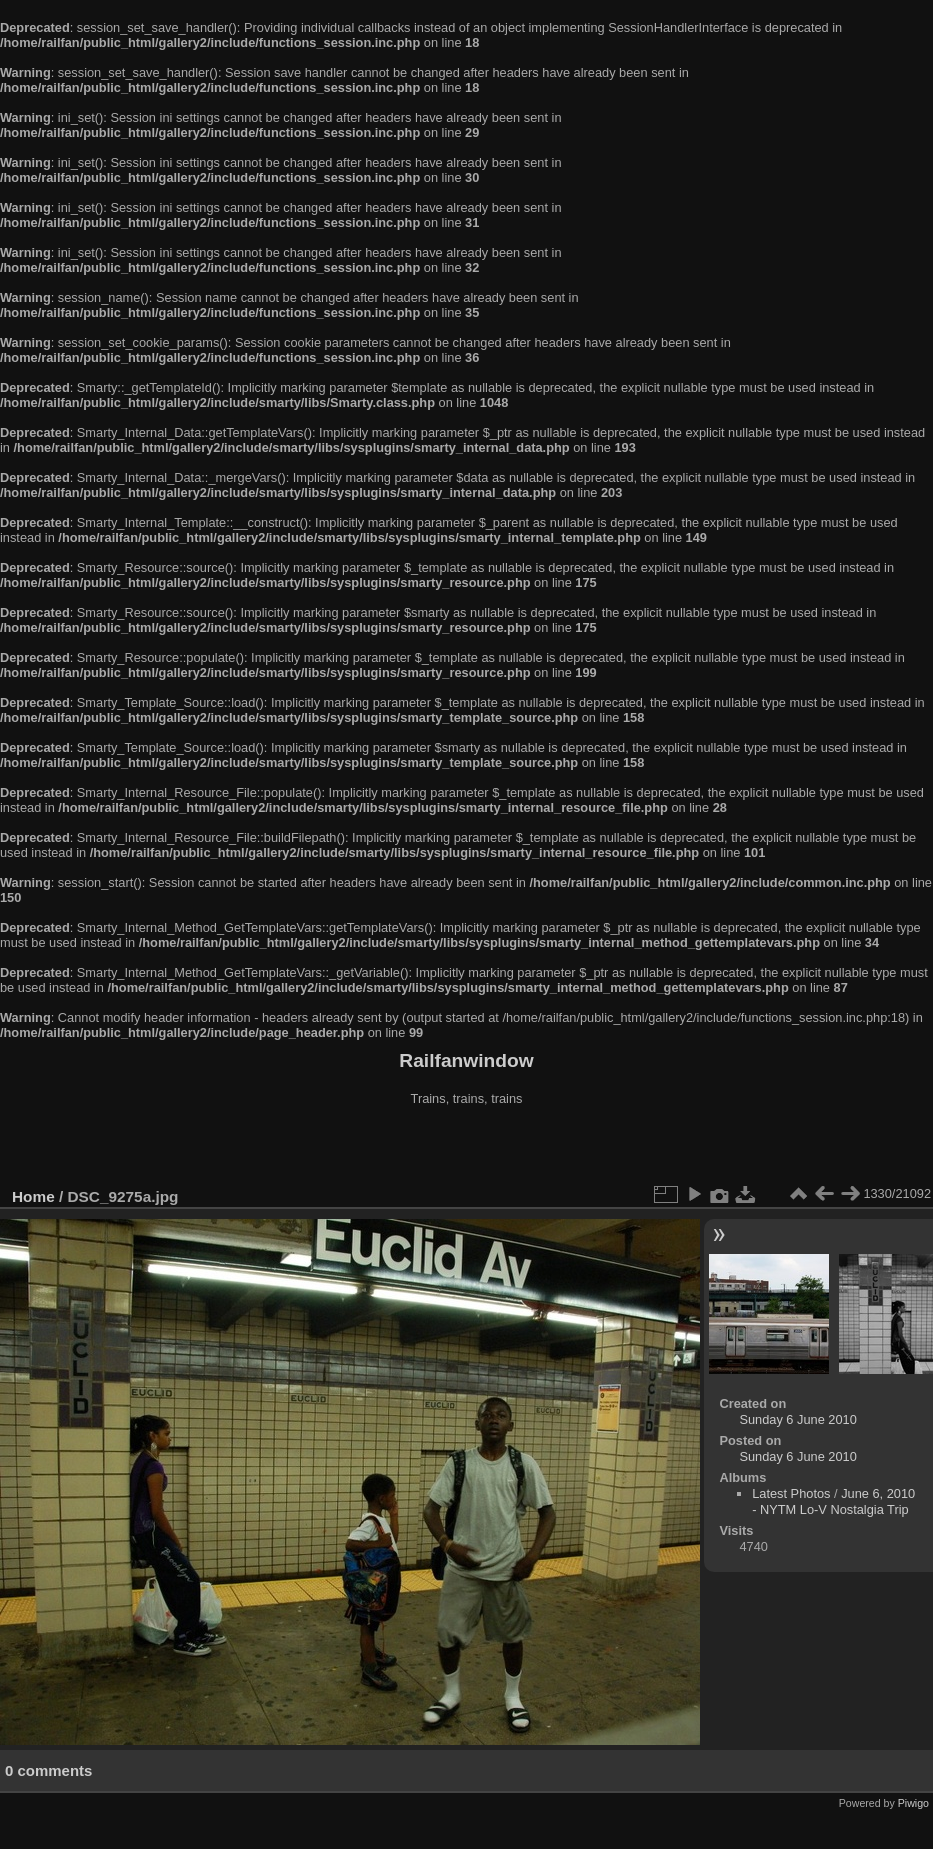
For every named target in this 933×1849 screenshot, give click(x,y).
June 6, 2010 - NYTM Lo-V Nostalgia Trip (833, 1501)
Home (33, 1196)
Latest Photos (791, 1493)
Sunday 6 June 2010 (797, 1419)
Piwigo (913, 1803)
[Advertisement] (467, 1149)
